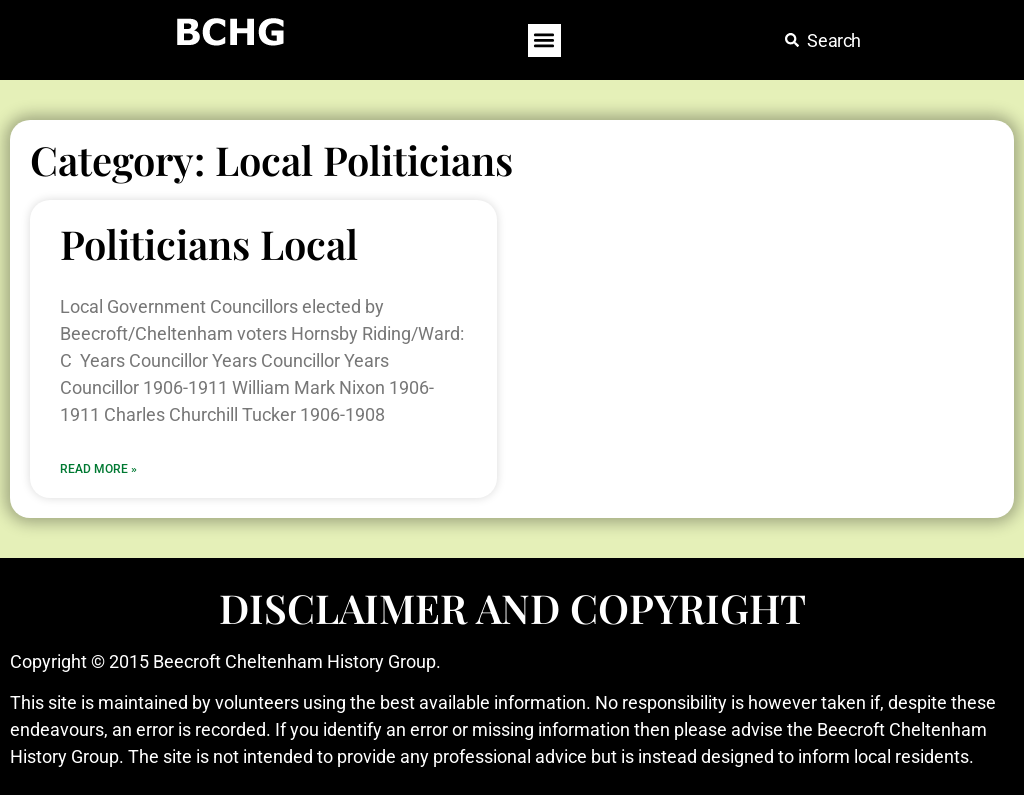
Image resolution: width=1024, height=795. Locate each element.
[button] (544, 40)
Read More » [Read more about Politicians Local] (98, 469)
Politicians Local (209, 243)
